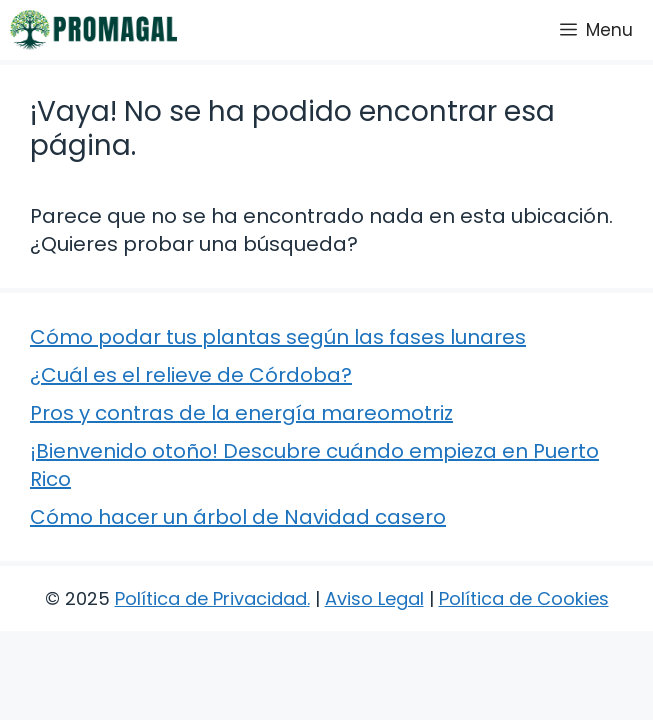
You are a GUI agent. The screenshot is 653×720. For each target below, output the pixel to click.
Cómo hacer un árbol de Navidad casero (238, 517)
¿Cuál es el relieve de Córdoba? (191, 375)
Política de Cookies (524, 598)
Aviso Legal (374, 598)
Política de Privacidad (211, 598)
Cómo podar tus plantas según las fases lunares (278, 337)
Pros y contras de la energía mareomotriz (241, 413)
